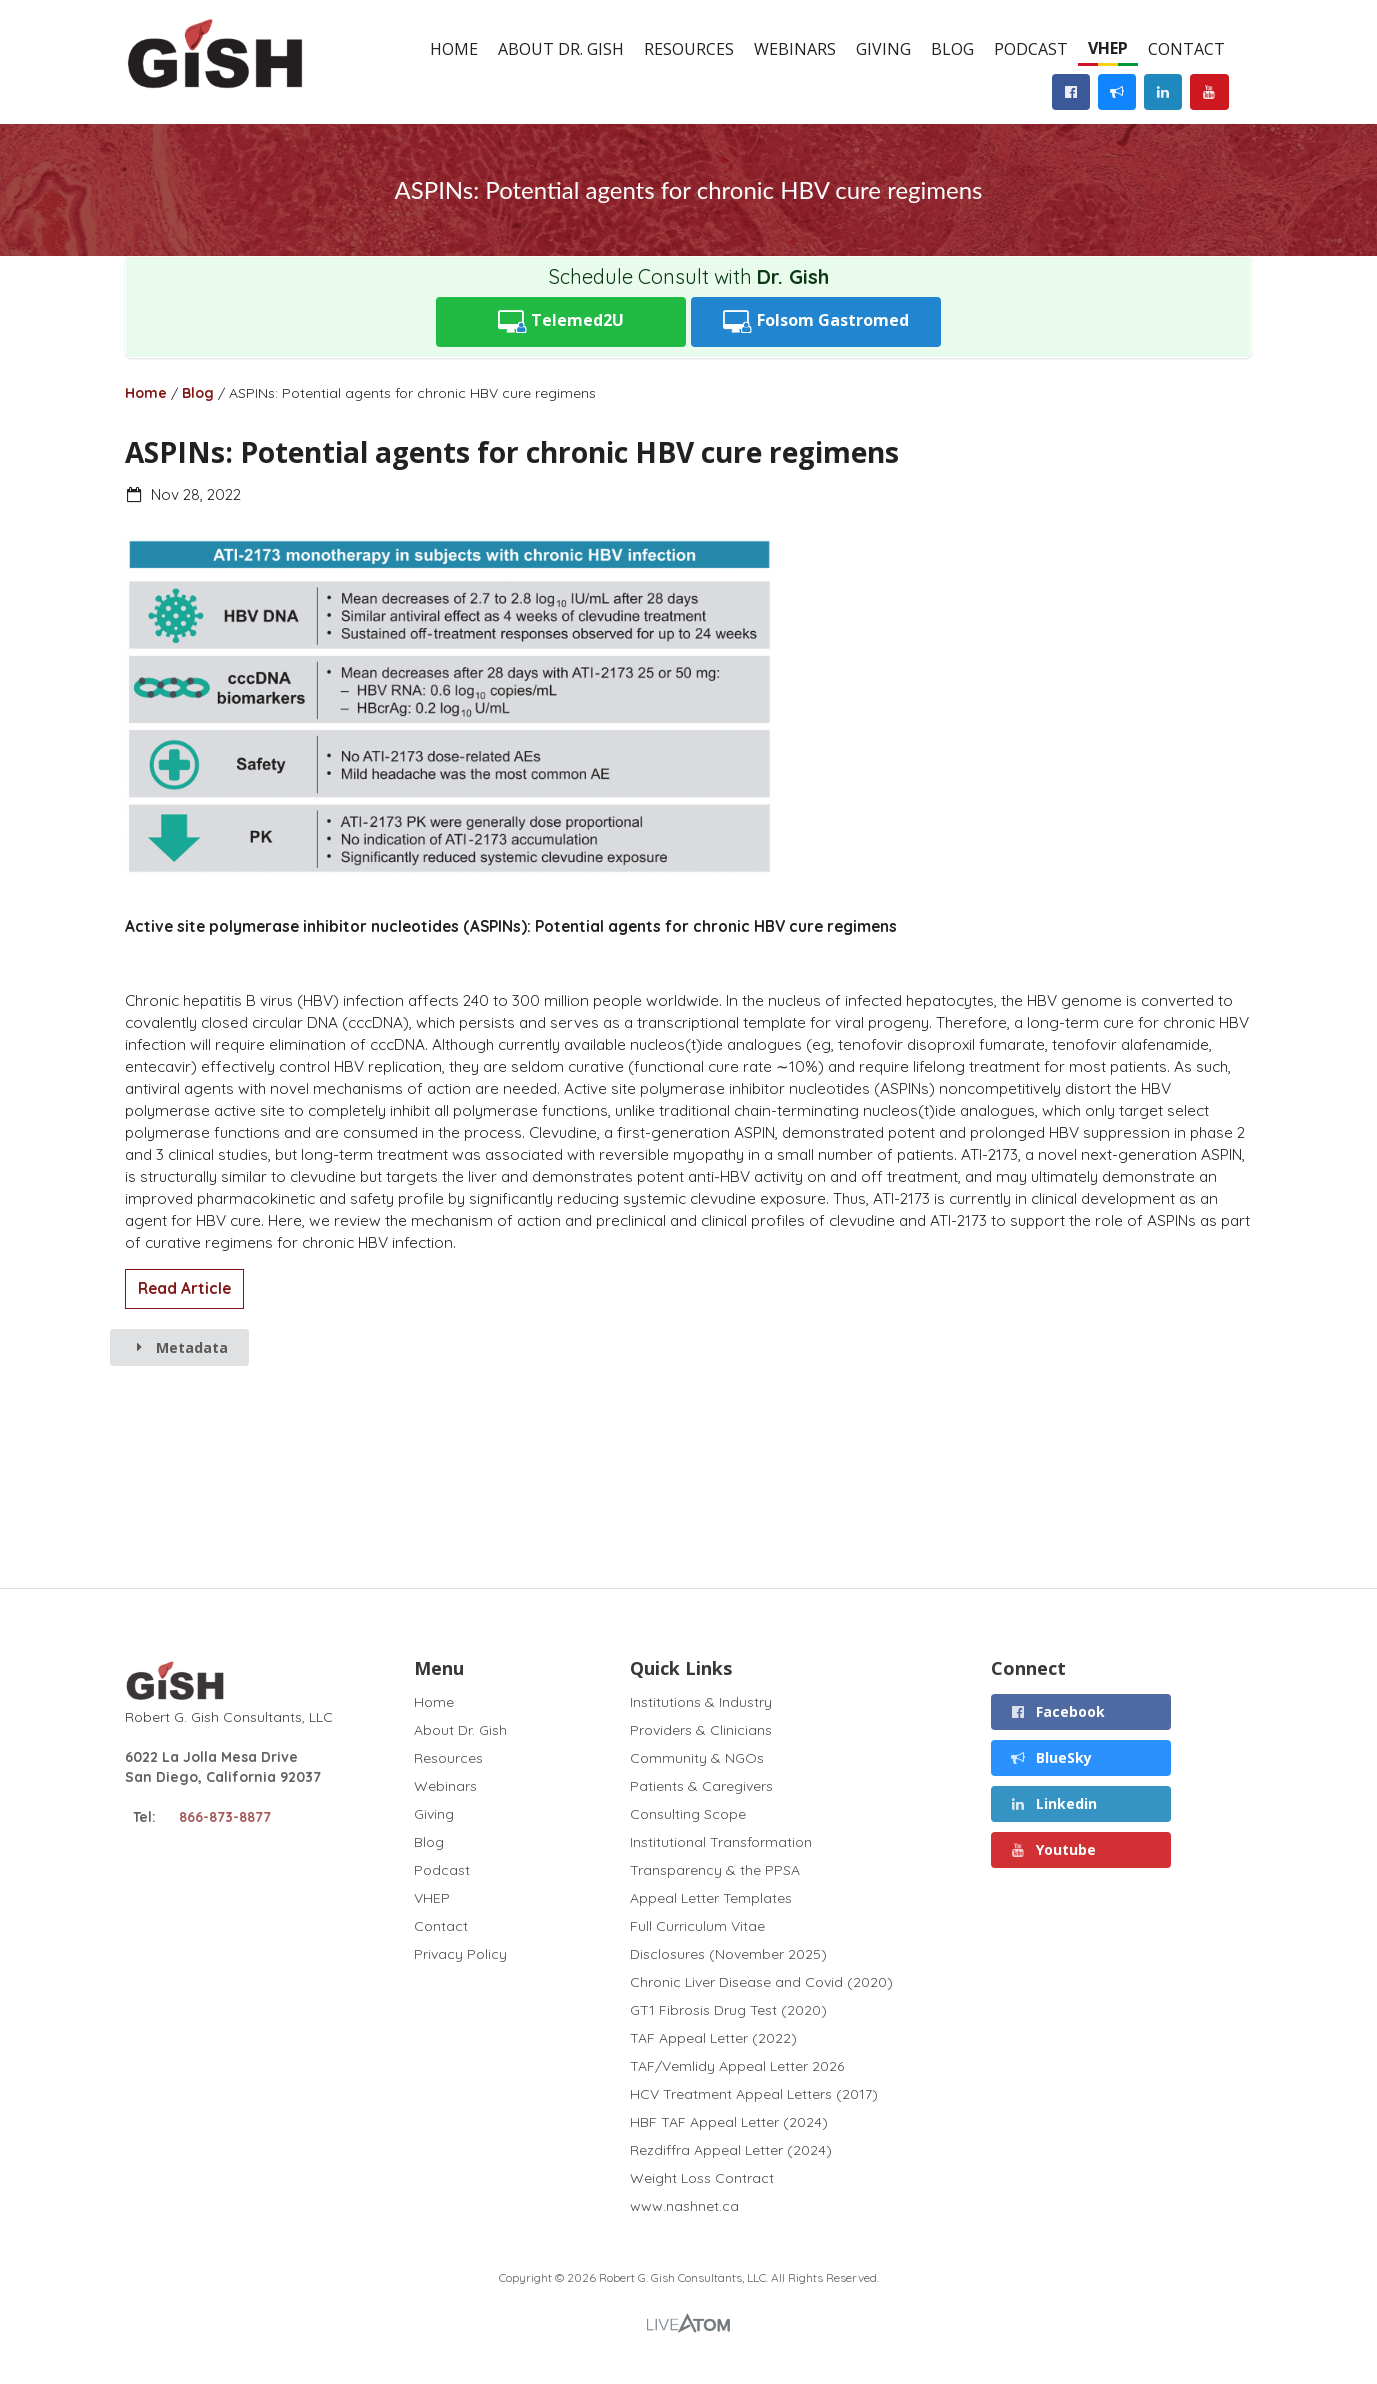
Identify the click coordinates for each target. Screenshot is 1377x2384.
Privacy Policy (460, 1953)
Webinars (795, 49)
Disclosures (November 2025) (728, 1954)
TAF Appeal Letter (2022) (713, 2038)
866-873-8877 (225, 1817)
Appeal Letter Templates (711, 1898)
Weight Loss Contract (702, 2178)
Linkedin (1053, 1803)
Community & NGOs (697, 1758)
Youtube (1052, 1849)
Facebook (1057, 1711)
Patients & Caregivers (701, 1786)
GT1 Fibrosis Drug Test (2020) (728, 2010)
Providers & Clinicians (701, 1730)
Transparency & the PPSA (715, 1870)
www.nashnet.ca (684, 2205)
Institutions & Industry (701, 1702)
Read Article (184, 1288)
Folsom (816, 321)
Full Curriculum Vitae (697, 1926)
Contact (1186, 49)
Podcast (1031, 49)
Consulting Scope (688, 1814)
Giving (883, 49)
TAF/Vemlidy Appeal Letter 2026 (737, 2066)
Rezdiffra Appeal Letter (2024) (731, 2150)
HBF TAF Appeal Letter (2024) (729, 2122)
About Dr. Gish (561, 49)
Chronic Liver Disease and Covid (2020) (761, 1982)
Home (454, 49)
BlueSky (1050, 1757)
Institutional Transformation (721, 1842)
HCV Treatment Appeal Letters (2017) (754, 2094)
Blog (952, 49)
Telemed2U (561, 321)
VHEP (1108, 48)
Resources (689, 49)
